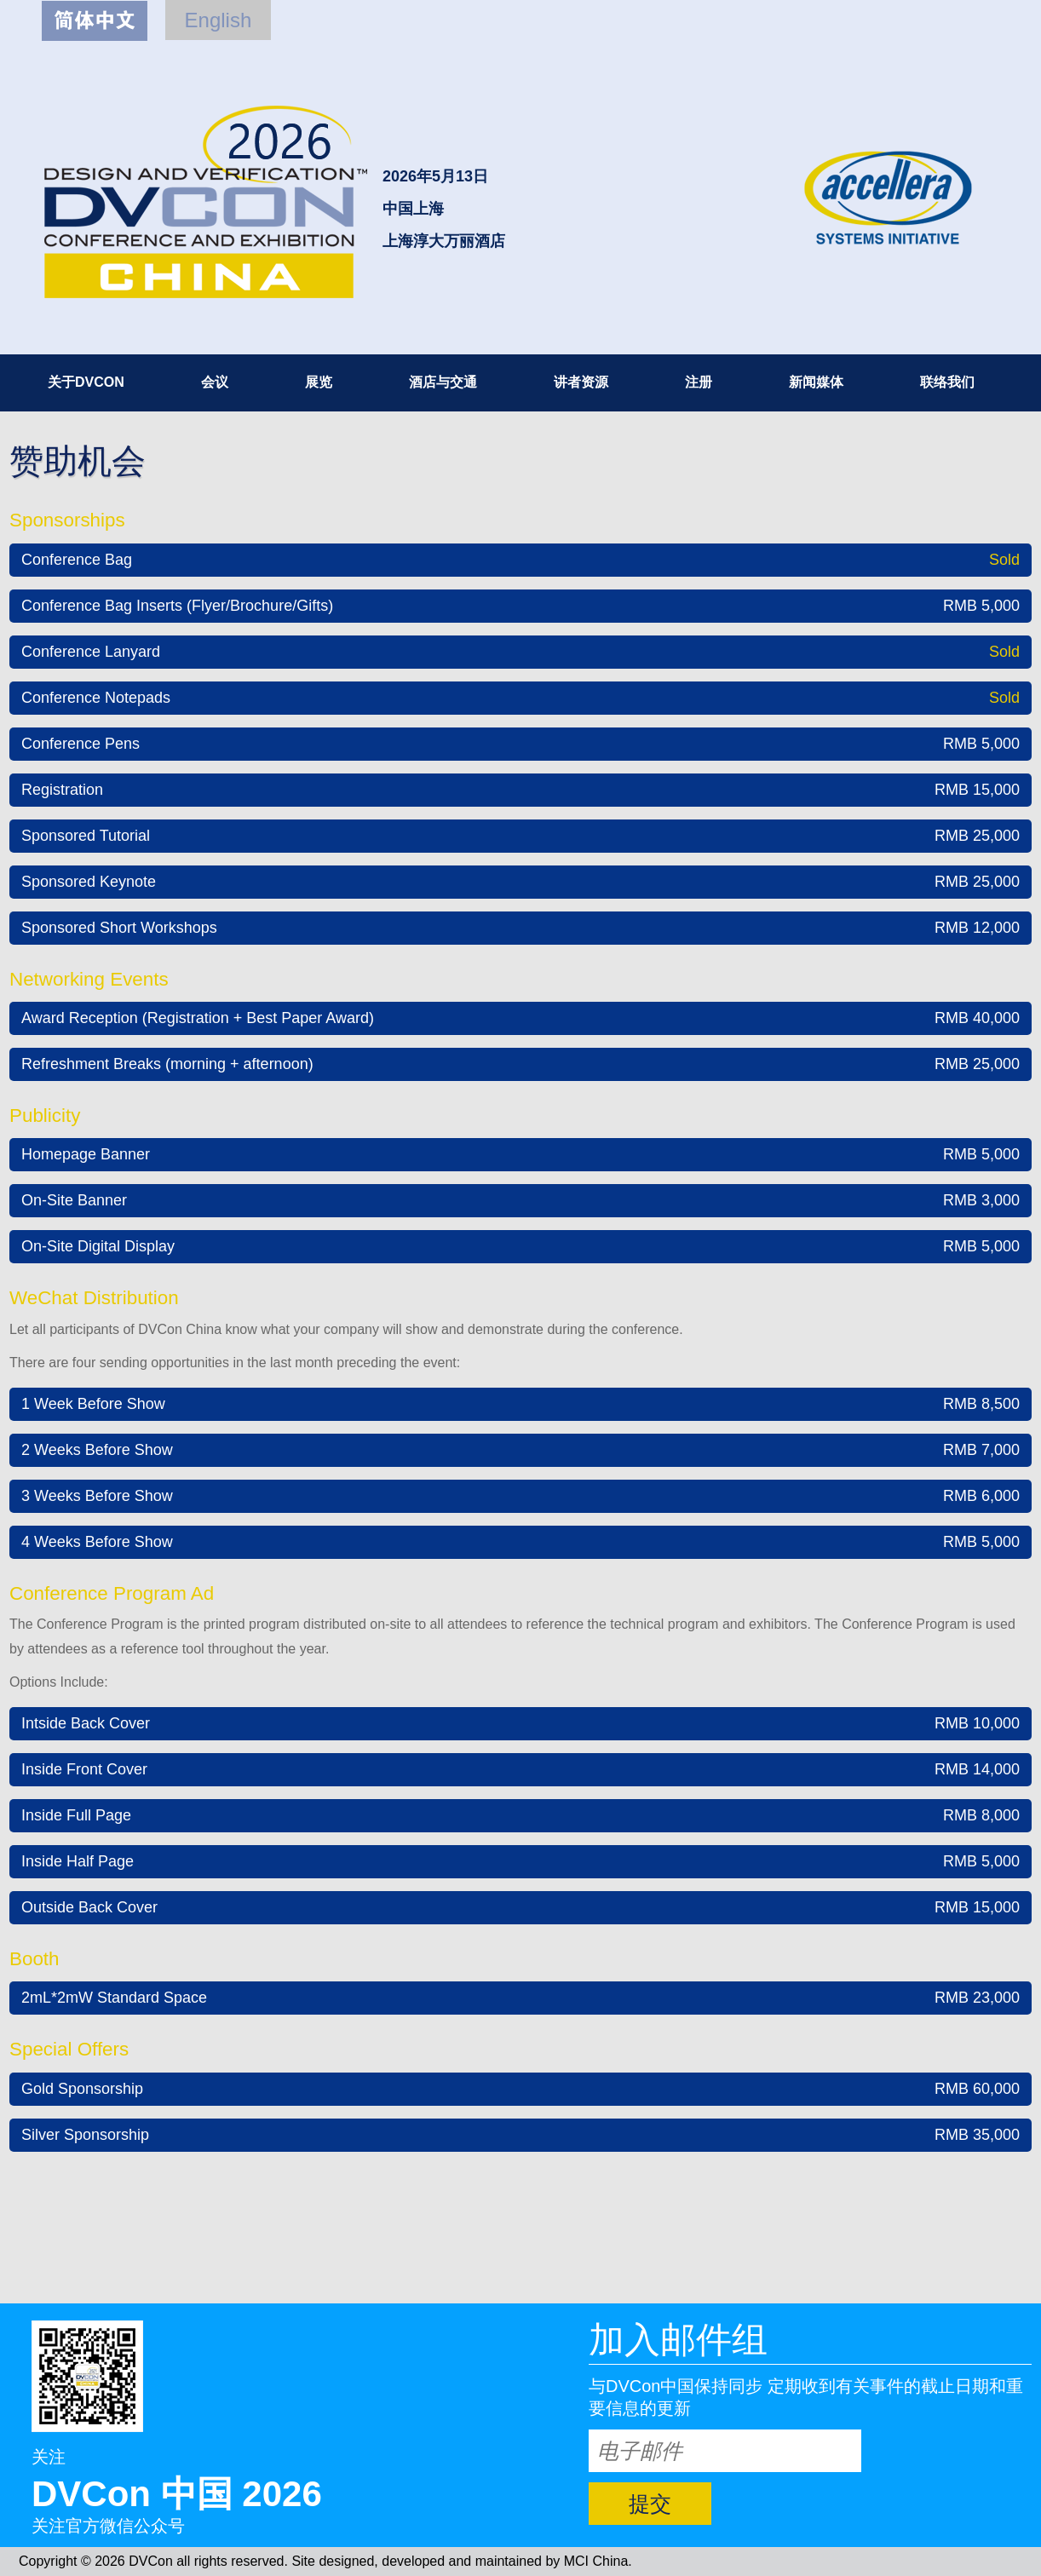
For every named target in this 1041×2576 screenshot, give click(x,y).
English (218, 20)
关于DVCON (86, 382)
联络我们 (947, 382)
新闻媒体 (816, 382)
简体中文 (94, 20)
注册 (698, 382)
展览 (318, 382)
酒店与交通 (443, 382)
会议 (214, 382)
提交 (650, 2504)
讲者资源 (581, 382)
